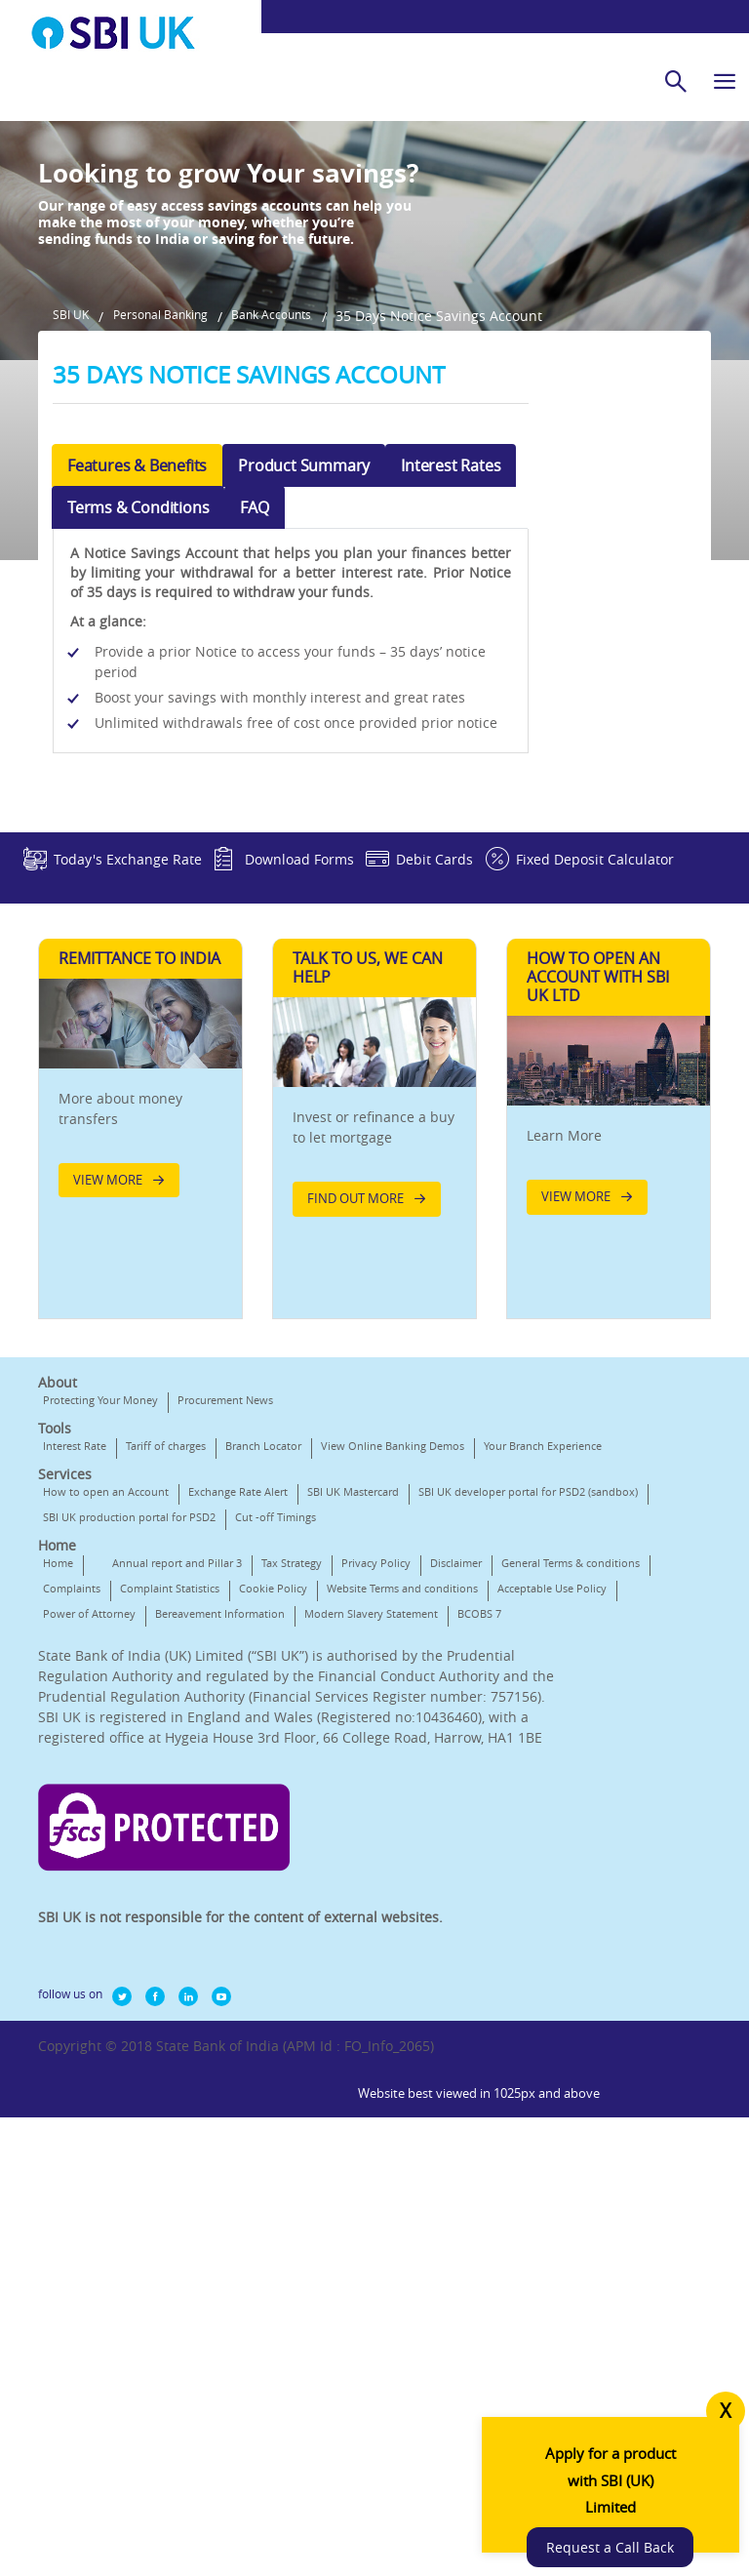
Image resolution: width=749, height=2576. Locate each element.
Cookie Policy (431, 1854)
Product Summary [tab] (304, 617)
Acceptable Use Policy (268, 1879)
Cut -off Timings (83, 1783)
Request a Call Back (627, 2520)
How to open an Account (106, 1732)
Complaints (229, 1854)
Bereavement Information (108, 1905)
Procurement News (225, 1615)
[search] (675, 81)
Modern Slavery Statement (259, 1905)
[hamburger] (724, 81)
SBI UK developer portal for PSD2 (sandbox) (152, 1758)
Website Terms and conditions (118, 1879)
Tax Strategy (291, 1829)
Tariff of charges (166, 1661)
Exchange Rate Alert (238, 1732)
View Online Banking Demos (392, 1661)
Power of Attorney (388, 1879)
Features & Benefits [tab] (137, 617)
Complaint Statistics (327, 1854)
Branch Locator (263, 1661)
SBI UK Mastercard (353, 1732)
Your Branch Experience (102, 1686)
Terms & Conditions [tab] (138, 659)
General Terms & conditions (112, 1854)
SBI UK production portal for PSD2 (368, 1758)
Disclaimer (456, 1829)
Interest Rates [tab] (450, 617)
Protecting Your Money (100, 1615)
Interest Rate (74, 1661)
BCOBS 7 (367, 1905)
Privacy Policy (376, 1829)
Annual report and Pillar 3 (177, 1829)
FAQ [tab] (254, 659)
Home (58, 1829)
